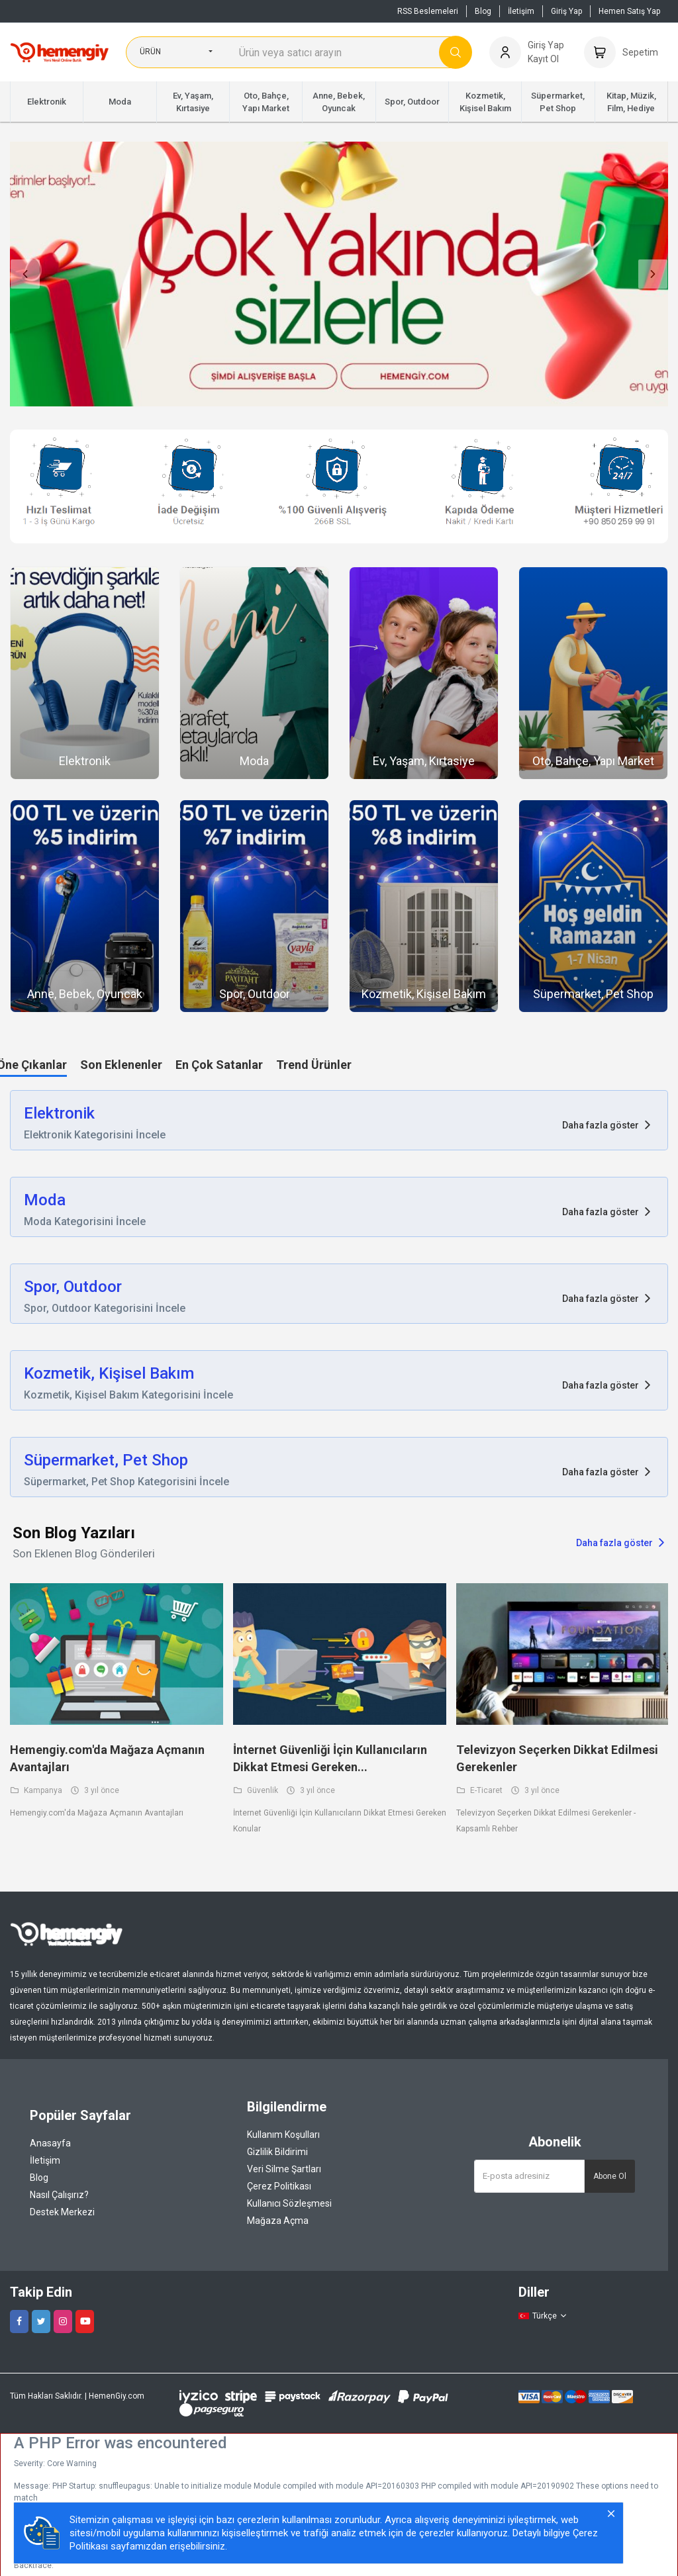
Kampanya (36, 1790)
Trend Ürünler (314, 1065)
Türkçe (542, 2316)
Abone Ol (609, 2176)
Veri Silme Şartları (284, 2169)
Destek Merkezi (62, 2212)
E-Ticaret (480, 1790)
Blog (483, 11)
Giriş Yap (566, 11)
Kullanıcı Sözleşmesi (289, 2203)
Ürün (150, 51)
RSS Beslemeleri (427, 11)
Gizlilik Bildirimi (277, 2151)
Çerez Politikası (279, 2186)
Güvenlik (256, 1790)
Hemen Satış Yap (629, 11)
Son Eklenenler (121, 1065)
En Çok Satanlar (219, 1065)
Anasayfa (50, 2143)
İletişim (521, 11)
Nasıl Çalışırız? (59, 2194)
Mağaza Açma (278, 2220)
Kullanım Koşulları (283, 2134)
